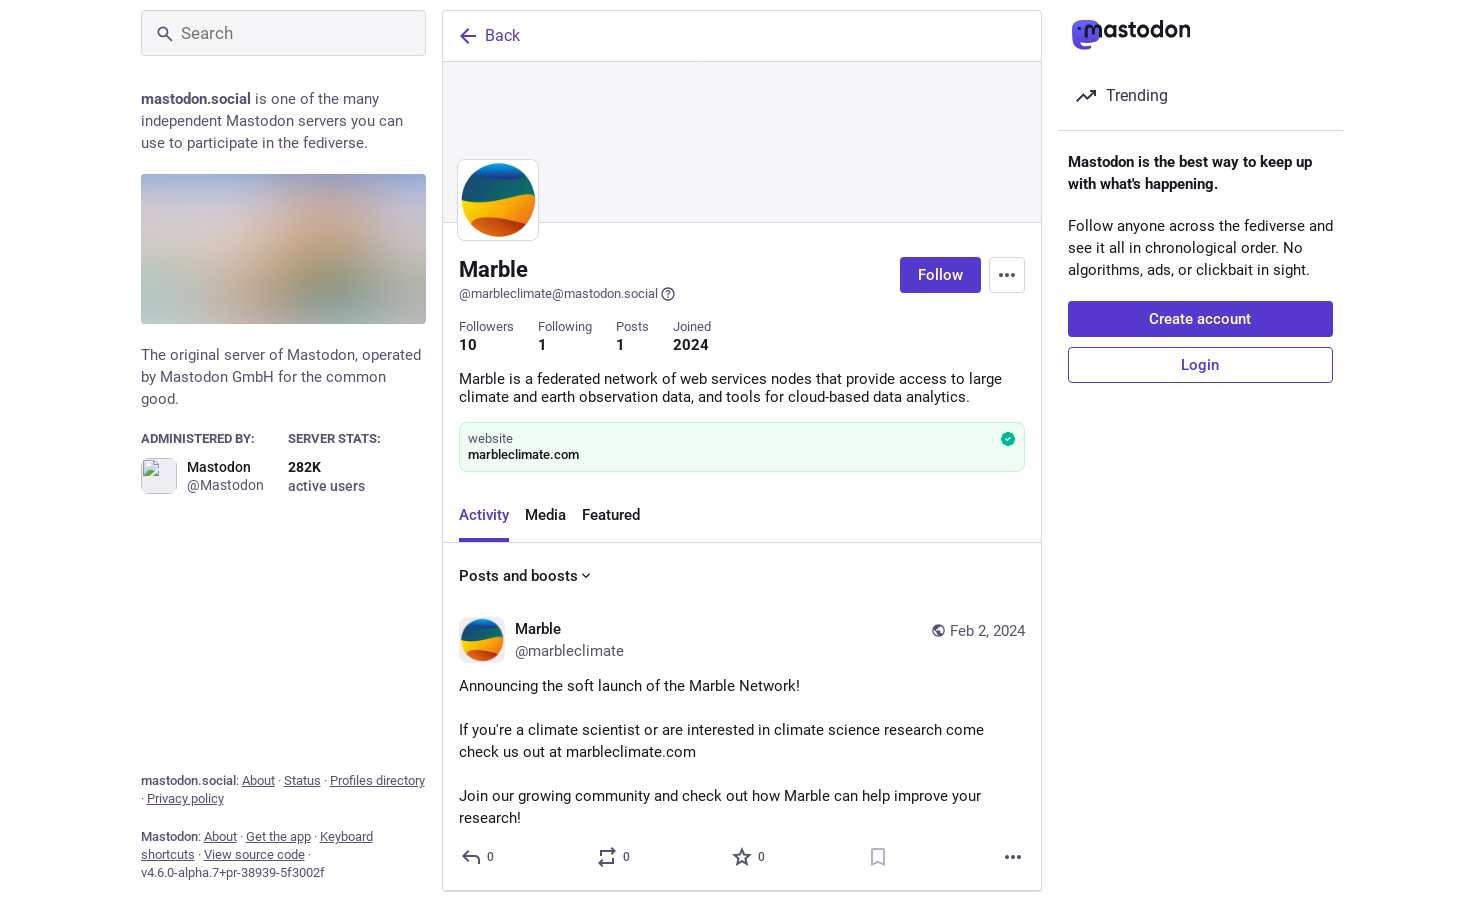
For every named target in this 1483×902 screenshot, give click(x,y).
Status (302, 780)
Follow (940, 275)
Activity (484, 515)
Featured (611, 515)
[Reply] (478, 857)
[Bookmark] (877, 857)
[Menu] (1007, 275)
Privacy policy (185, 798)
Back (488, 36)
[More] (1013, 857)
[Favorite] (749, 857)
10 (468, 345)
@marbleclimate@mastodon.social (567, 294)
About (258, 780)
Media (545, 515)
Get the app (278, 836)
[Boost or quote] (613, 857)
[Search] (283, 33)
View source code (254, 854)
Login (1200, 365)
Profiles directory (377, 780)
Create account (1200, 319)
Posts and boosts (526, 576)
